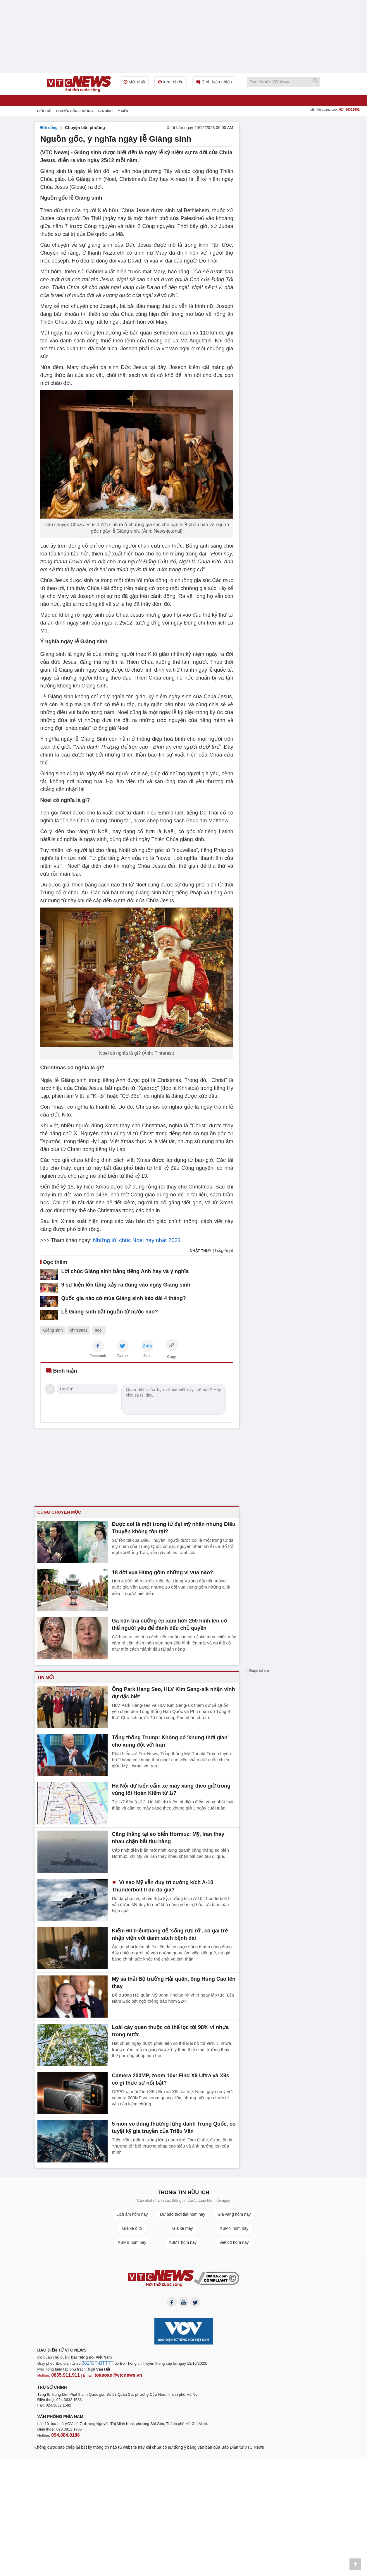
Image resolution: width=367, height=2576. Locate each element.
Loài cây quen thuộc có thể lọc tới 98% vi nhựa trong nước (171, 2029)
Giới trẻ (44, 111)
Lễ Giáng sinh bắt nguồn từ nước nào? (101, 1309)
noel (98, 1329)
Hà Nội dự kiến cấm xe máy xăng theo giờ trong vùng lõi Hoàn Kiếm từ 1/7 (171, 1788)
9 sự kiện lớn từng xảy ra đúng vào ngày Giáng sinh (115, 1284)
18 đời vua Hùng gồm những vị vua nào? (157, 1571)
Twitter (122, 1355)
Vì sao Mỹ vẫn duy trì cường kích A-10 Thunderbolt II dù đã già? (174, 1885)
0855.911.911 (63, 2375)
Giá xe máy (182, 2227)
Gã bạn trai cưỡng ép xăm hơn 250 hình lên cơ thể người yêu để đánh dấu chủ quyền (167, 1623)
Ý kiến (123, 111)
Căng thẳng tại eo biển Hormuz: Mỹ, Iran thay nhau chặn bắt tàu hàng (168, 1836)
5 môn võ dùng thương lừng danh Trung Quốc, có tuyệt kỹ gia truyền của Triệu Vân (173, 2126)
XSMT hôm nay (182, 2241)
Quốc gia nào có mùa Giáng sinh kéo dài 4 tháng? (113, 1296)
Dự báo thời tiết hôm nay (182, 2214)
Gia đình (105, 111)
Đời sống (49, 127)
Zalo (147, 1355)
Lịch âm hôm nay (132, 2214)
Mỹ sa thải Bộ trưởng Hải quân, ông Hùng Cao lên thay (172, 1977)
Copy (171, 1356)
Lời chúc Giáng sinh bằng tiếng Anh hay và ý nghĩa (114, 1271)
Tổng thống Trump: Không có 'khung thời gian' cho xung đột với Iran (169, 1740)
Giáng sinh (53, 1329)
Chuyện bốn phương (74, 111)
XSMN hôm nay (234, 2227)
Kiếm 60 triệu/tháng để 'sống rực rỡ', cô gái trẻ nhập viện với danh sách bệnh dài (170, 1933)
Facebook (97, 1355)
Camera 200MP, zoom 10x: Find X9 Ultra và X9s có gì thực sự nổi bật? (170, 2078)
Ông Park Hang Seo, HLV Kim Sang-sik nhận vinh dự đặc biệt (170, 1691)
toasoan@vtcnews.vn (108, 2375)
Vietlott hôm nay (234, 2241)
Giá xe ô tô (132, 2227)
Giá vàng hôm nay (234, 2214)
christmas (78, 1329)
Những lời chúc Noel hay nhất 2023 (134, 1240)
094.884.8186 (63, 2434)
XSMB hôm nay (132, 2241)
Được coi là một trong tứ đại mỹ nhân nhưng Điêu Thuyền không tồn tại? (167, 1526)
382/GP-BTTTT (95, 2365)
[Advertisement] (289, 210)
